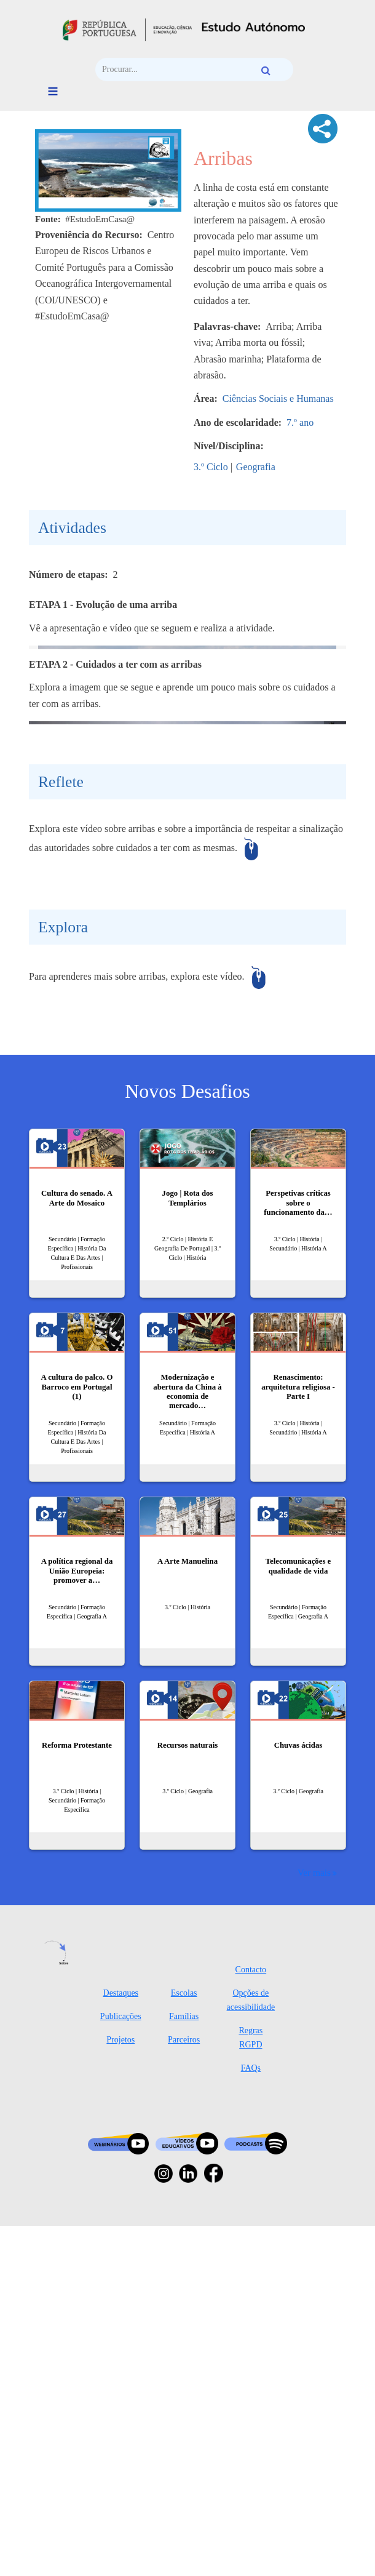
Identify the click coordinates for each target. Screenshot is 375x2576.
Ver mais (314, 2222)
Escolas (184, 2343)
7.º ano (300, 422)
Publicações (120, 2366)
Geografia (255, 467)
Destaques (121, 2343)
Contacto (251, 2319)
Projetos (120, 2389)
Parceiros (184, 2389)
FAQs (251, 2418)
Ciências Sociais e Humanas (278, 398)
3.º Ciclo (211, 467)
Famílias (184, 2366)
